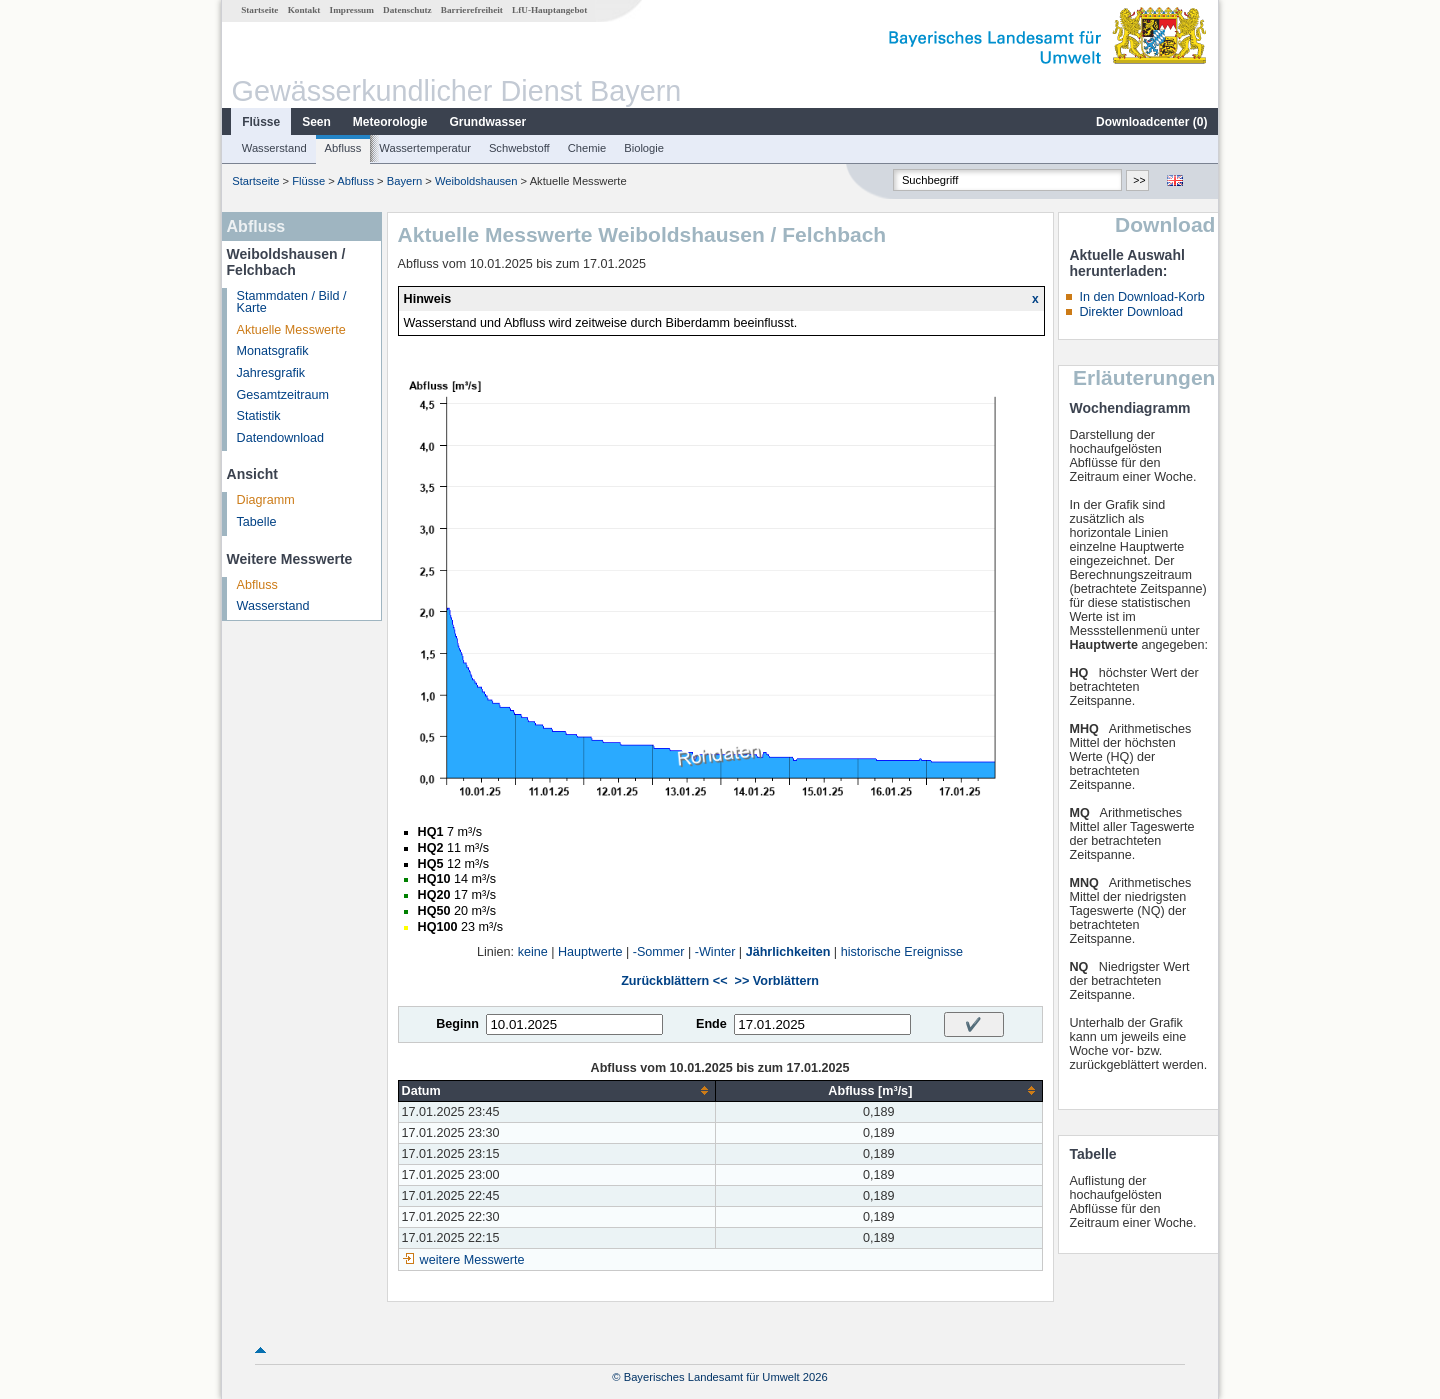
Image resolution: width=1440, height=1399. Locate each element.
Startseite (259, 10)
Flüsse (261, 122)
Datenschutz (407, 10)
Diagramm (266, 500)
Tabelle (257, 522)
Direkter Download (1131, 312)
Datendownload (281, 438)
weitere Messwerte (472, 1260)
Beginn (457, 1024)
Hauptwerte (590, 952)
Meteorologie (390, 122)
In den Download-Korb (1141, 297)
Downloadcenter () (1151, 122)
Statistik (259, 416)
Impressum (352, 10)
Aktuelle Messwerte (291, 330)
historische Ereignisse (902, 952)
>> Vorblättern (777, 981)
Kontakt (304, 10)
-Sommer (659, 952)
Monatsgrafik (273, 351)
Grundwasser (488, 122)
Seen (316, 122)
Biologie (644, 148)
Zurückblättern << (674, 981)
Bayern (404, 181)
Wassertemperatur (425, 148)
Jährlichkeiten (788, 952)
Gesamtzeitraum (283, 395)
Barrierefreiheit (472, 10)
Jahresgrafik (271, 373)
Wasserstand (274, 148)
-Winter (715, 952)
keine (533, 952)
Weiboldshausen (476, 181)
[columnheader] (557, 1090)
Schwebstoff (519, 148)
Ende (711, 1024)
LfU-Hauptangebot (549, 10)
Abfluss (343, 148)
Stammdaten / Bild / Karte (292, 302)
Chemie (587, 148)
